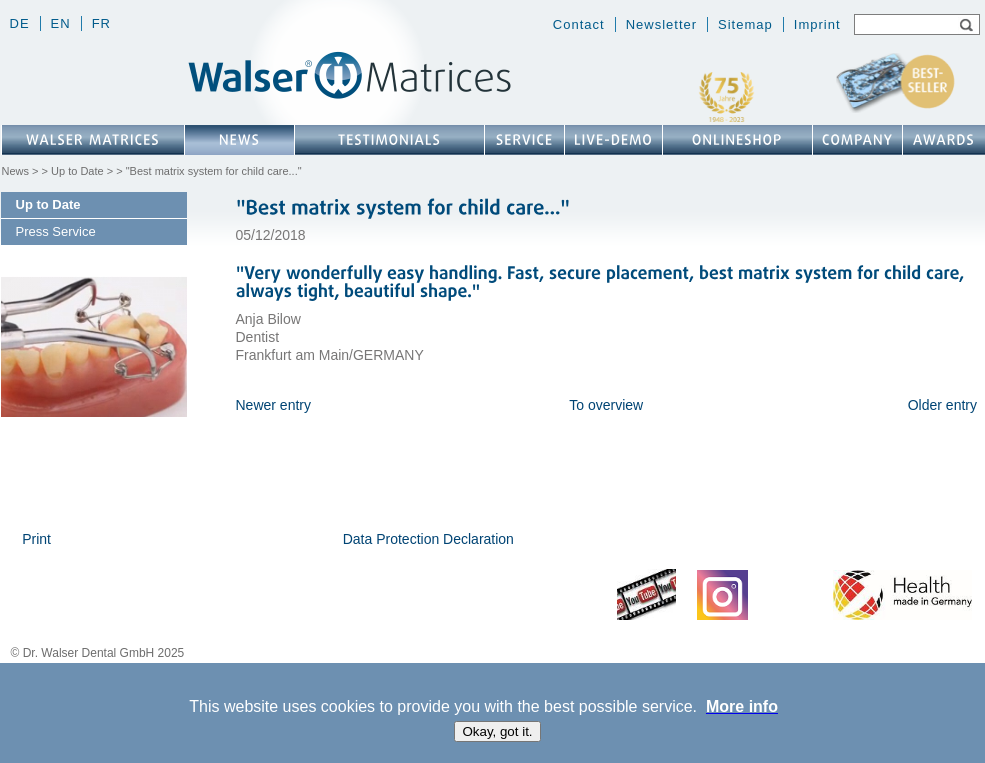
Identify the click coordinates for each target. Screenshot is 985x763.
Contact (579, 24)
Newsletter (661, 24)
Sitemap (745, 24)
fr (101, 23)
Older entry (942, 405)
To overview (606, 405)
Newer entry (273, 405)
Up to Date (77, 171)
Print (36, 539)
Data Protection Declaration (428, 539)
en (61, 23)
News (16, 171)
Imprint (817, 24)
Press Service (56, 231)
